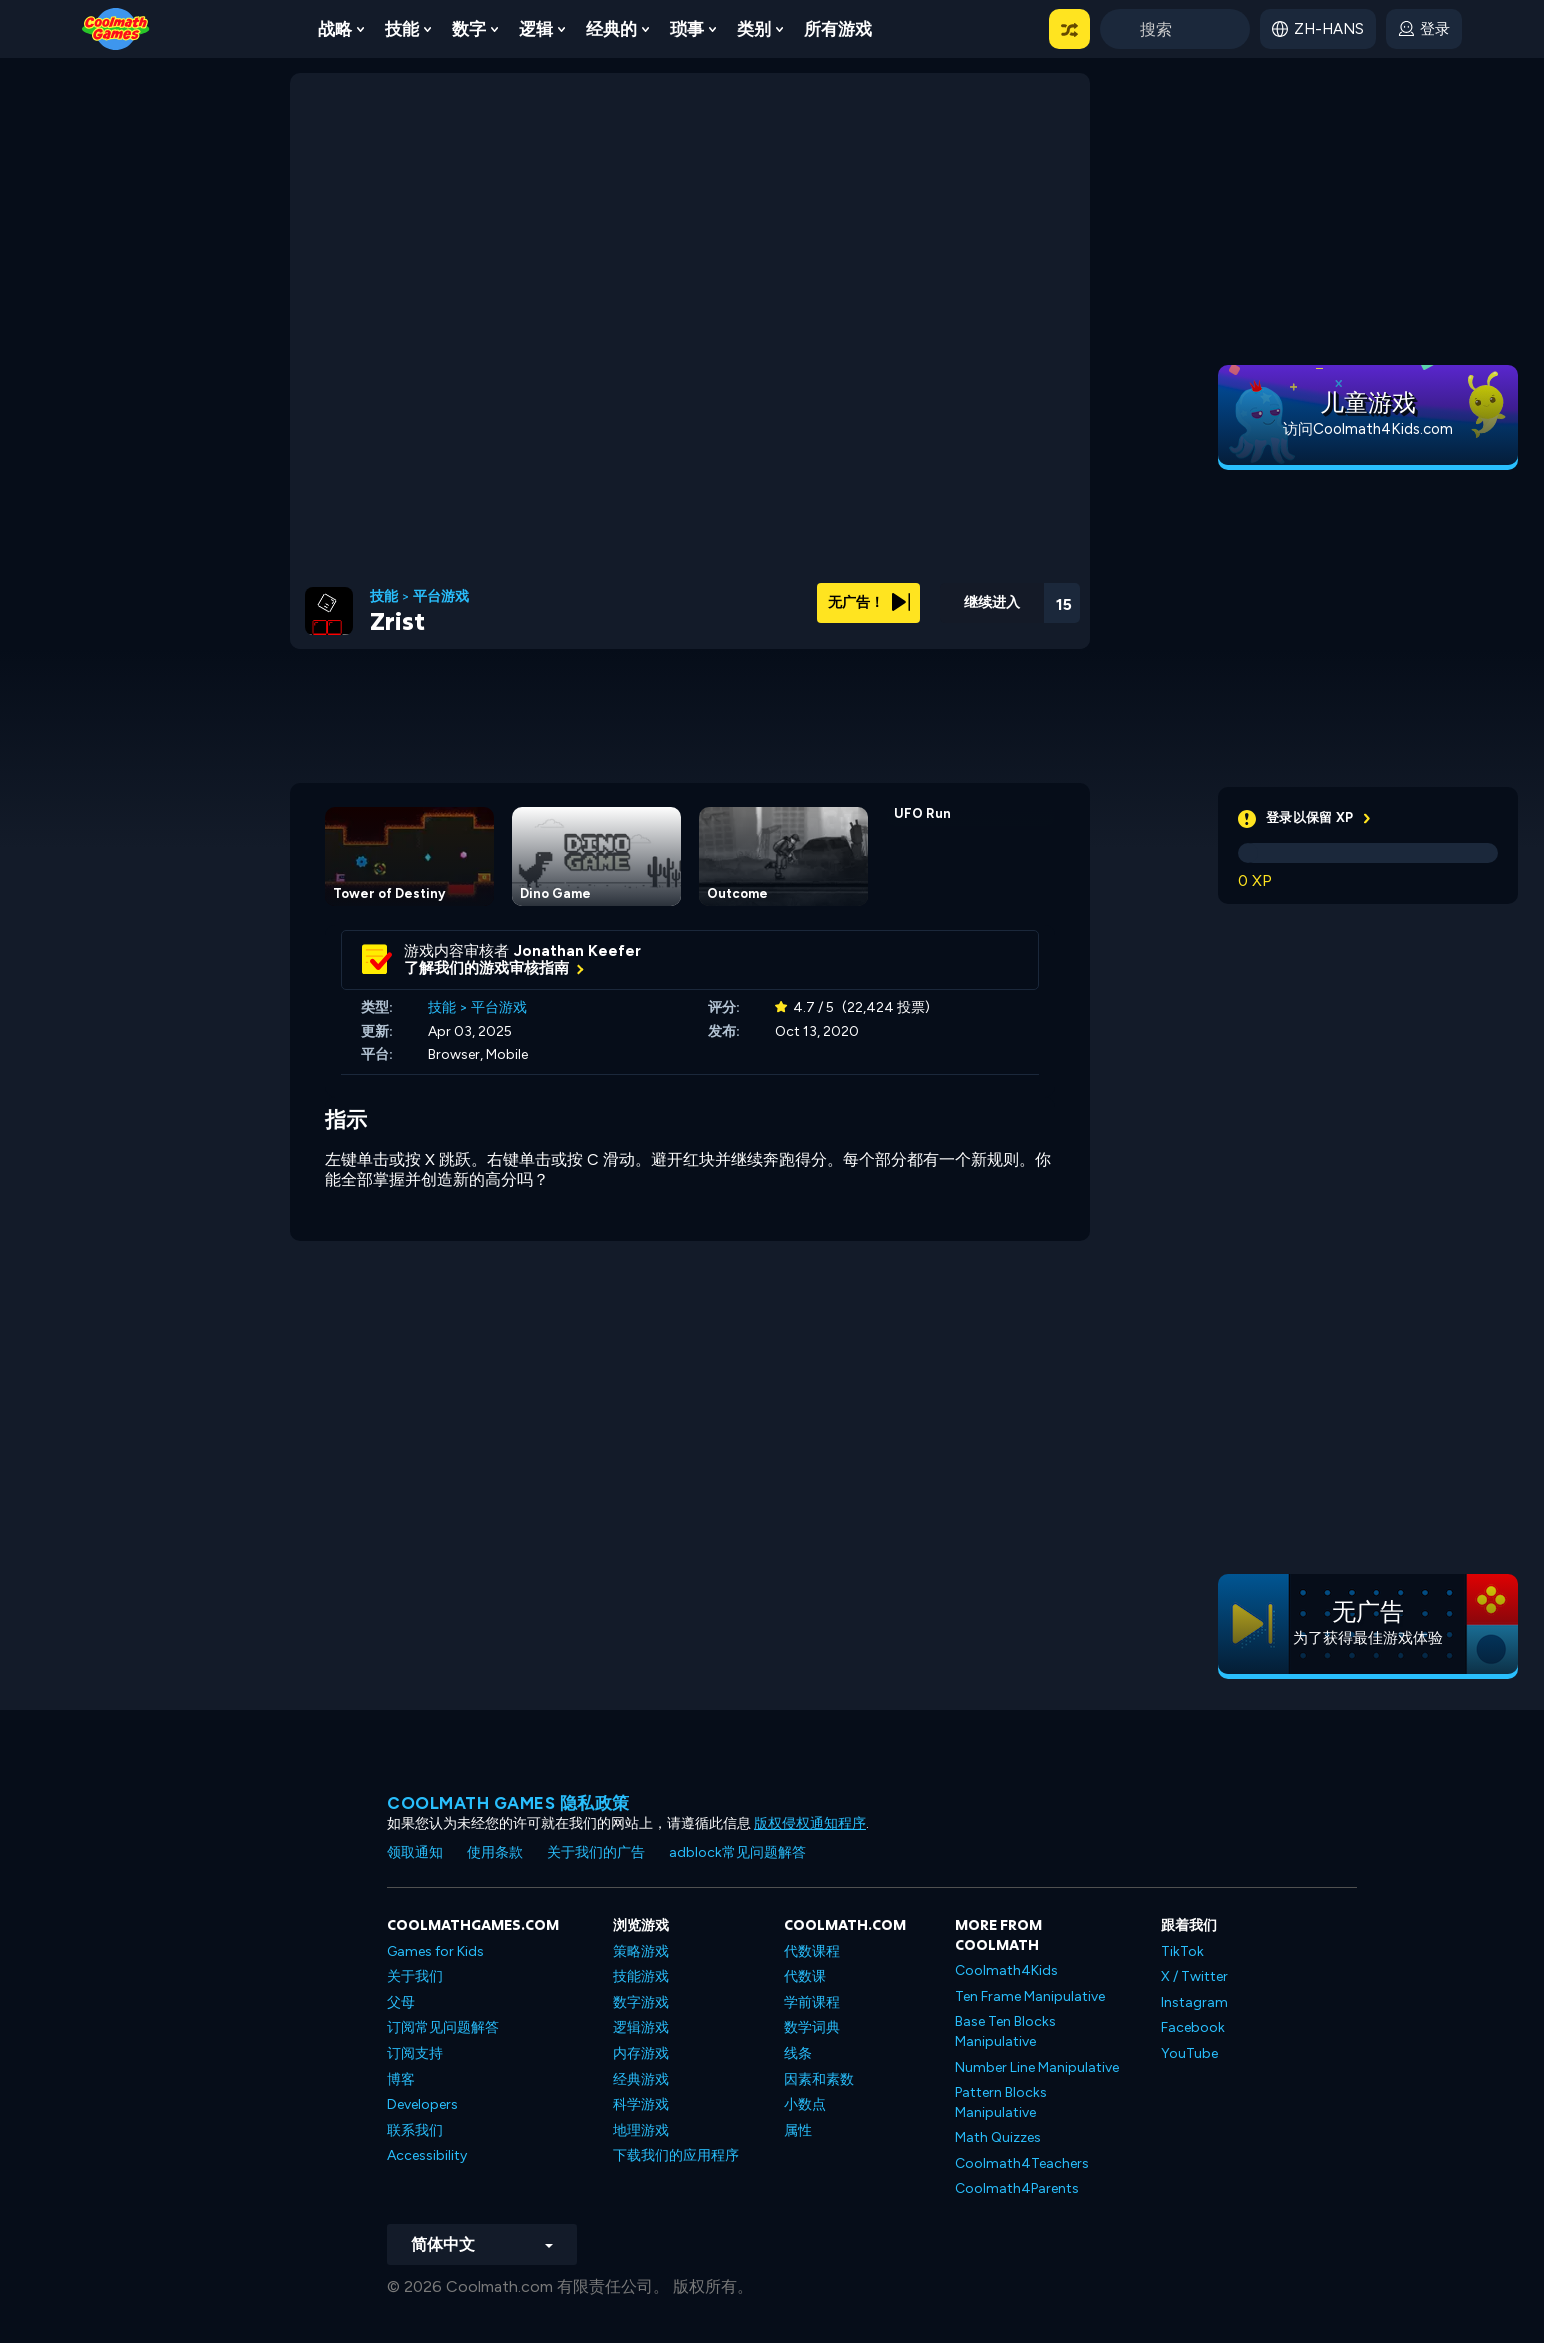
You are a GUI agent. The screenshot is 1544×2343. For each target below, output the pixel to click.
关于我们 (415, 1976)
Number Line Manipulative (1037, 2067)
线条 (798, 2053)
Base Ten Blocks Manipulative (1005, 2031)
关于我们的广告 (596, 1852)
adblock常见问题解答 (737, 1852)
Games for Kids (435, 1951)
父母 (401, 2002)
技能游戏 (641, 1976)
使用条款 (495, 1852)
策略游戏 (641, 1951)
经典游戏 (641, 2079)
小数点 (805, 2104)
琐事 (687, 29)
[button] (1069, 29)
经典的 (611, 29)
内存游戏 (641, 2053)
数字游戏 (641, 2002)
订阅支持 (415, 2053)
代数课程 (812, 1951)
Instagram (1194, 2002)
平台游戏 (441, 597)
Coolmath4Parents (1017, 2188)
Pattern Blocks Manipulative (1001, 2102)
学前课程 (812, 2002)
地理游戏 (641, 2130)
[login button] (1424, 29)
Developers (422, 2104)
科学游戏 (641, 2104)
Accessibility (427, 2155)
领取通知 (415, 1852)
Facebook (1193, 2027)
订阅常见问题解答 (443, 2027)
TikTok (1182, 1951)
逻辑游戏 (641, 2027)
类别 (754, 29)
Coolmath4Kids (1006, 1970)
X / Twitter (1194, 1976)
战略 (335, 29)
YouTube (1189, 2053)
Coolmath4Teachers (1022, 2163)
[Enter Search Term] (1175, 29)
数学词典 (812, 2027)
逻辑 (536, 29)
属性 (798, 2130)
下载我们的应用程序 (676, 2155)
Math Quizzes (998, 2137)
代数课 (805, 1976)
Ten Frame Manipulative (1030, 1996)
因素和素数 (819, 2079)
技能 (402, 29)
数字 (469, 29)
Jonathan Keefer (577, 951)
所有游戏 (838, 29)
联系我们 (415, 2130)
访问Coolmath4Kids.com (1368, 429)
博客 (401, 2079)
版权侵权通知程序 (810, 1823)
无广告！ (869, 602)
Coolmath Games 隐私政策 (508, 1803)
